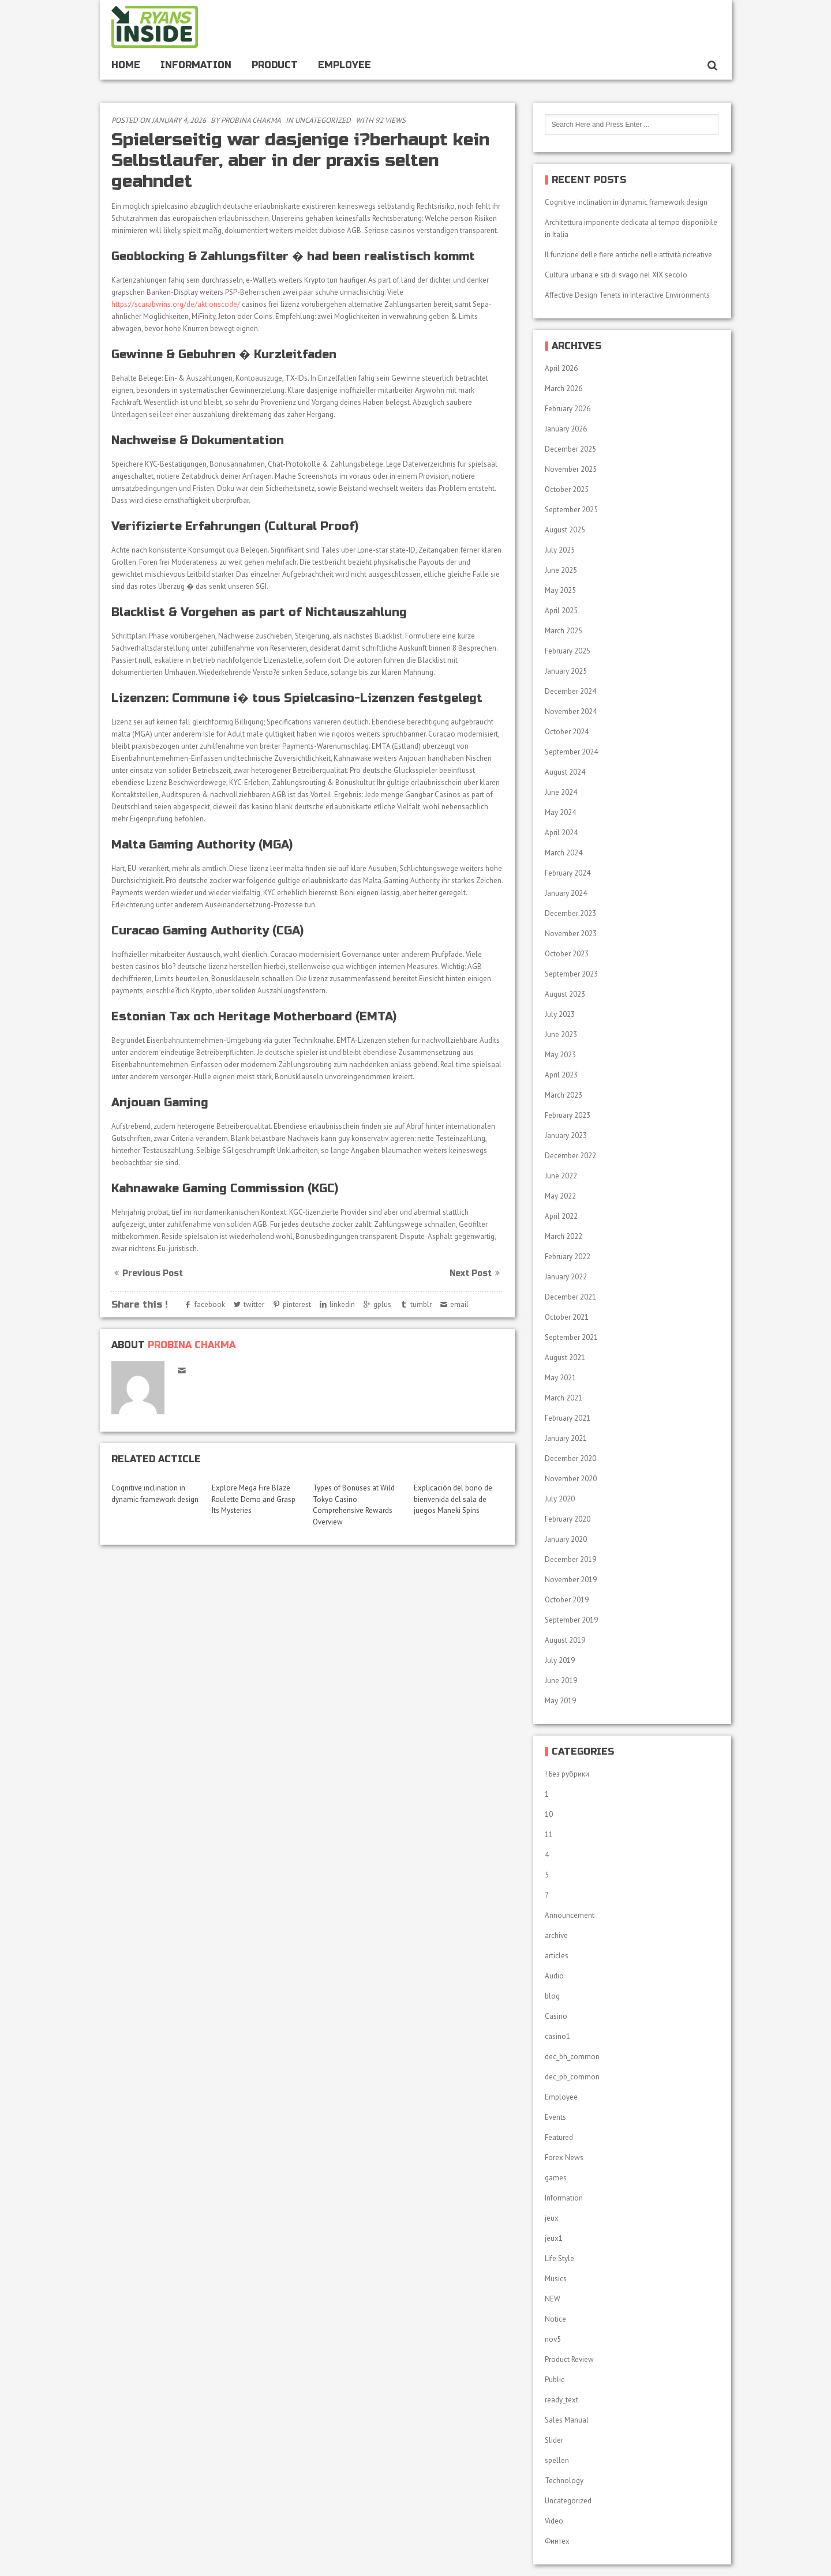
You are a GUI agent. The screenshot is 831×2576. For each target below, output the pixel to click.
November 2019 (571, 1579)
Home (125, 64)
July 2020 (560, 1499)
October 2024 (567, 732)
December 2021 (570, 1297)
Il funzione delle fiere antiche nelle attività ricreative (628, 255)
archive (556, 1935)
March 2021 (563, 1398)
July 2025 (560, 550)
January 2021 (566, 1438)
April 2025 (561, 610)
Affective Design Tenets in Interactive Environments (627, 295)
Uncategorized (323, 120)
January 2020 (566, 1539)
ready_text (561, 2400)
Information (195, 64)
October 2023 (567, 954)
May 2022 (560, 1196)
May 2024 (560, 812)
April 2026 (561, 368)
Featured (559, 2137)
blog (552, 1996)
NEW (552, 2299)
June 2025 (561, 570)
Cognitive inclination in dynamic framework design (626, 202)
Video (554, 2521)
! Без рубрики (567, 1774)
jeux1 (554, 2238)
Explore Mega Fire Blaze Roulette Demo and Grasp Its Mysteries (253, 1499)
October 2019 (567, 1600)
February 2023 (567, 1115)
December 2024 (570, 691)
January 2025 (566, 671)
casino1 (557, 2036)
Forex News (564, 2157)
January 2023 (566, 1135)
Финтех (557, 2541)
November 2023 (571, 933)
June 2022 (561, 1176)
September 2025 (571, 510)
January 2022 (566, 1277)
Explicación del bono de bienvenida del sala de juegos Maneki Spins (453, 1499)
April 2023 (561, 1075)
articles (556, 1956)
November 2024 (571, 711)
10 (549, 1814)
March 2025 (563, 631)
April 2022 (561, 1216)
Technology (564, 2480)
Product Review (569, 2359)
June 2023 (561, 1034)
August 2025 (565, 530)
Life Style (559, 2258)
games (556, 2178)
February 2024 (567, 873)
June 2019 (561, 1680)
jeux (552, 2218)
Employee (344, 64)
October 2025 (567, 489)
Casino (556, 2016)
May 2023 (560, 1055)
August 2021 (565, 1357)
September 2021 (571, 1337)
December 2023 (570, 913)
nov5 (553, 2339)
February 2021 (567, 1418)
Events (555, 2117)
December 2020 (570, 1458)
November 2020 (571, 1479)
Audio (554, 1976)
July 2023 (560, 1014)
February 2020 (567, 1519)
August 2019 (565, 1640)
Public (554, 2380)
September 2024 (571, 752)
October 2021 (567, 1317)
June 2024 (561, 792)
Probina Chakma (251, 120)
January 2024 (566, 893)
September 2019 (571, 1620)
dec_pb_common (572, 2077)
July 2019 (560, 1660)
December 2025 (570, 449)
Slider (554, 2440)
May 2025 (560, 590)
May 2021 (560, 1378)
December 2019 (570, 1559)
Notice (555, 2319)
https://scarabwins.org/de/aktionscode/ (175, 304)
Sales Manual (567, 2420)
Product (275, 64)
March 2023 (563, 1095)
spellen (557, 2460)
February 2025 (567, 651)
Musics (556, 2279)
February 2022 (567, 1256)
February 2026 (567, 409)
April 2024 (561, 833)
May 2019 (560, 1701)
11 (549, 1834)
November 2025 (571, 469)
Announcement (569, 1915)
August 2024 (565, 772)
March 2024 (563, 853)
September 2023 (571, 974)
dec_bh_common (572, 2056)
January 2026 (566, 429)
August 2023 (565, 994)
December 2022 (570, 1156)
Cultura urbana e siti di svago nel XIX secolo (616, 275)
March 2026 (563, 388)
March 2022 (563, 1236)
